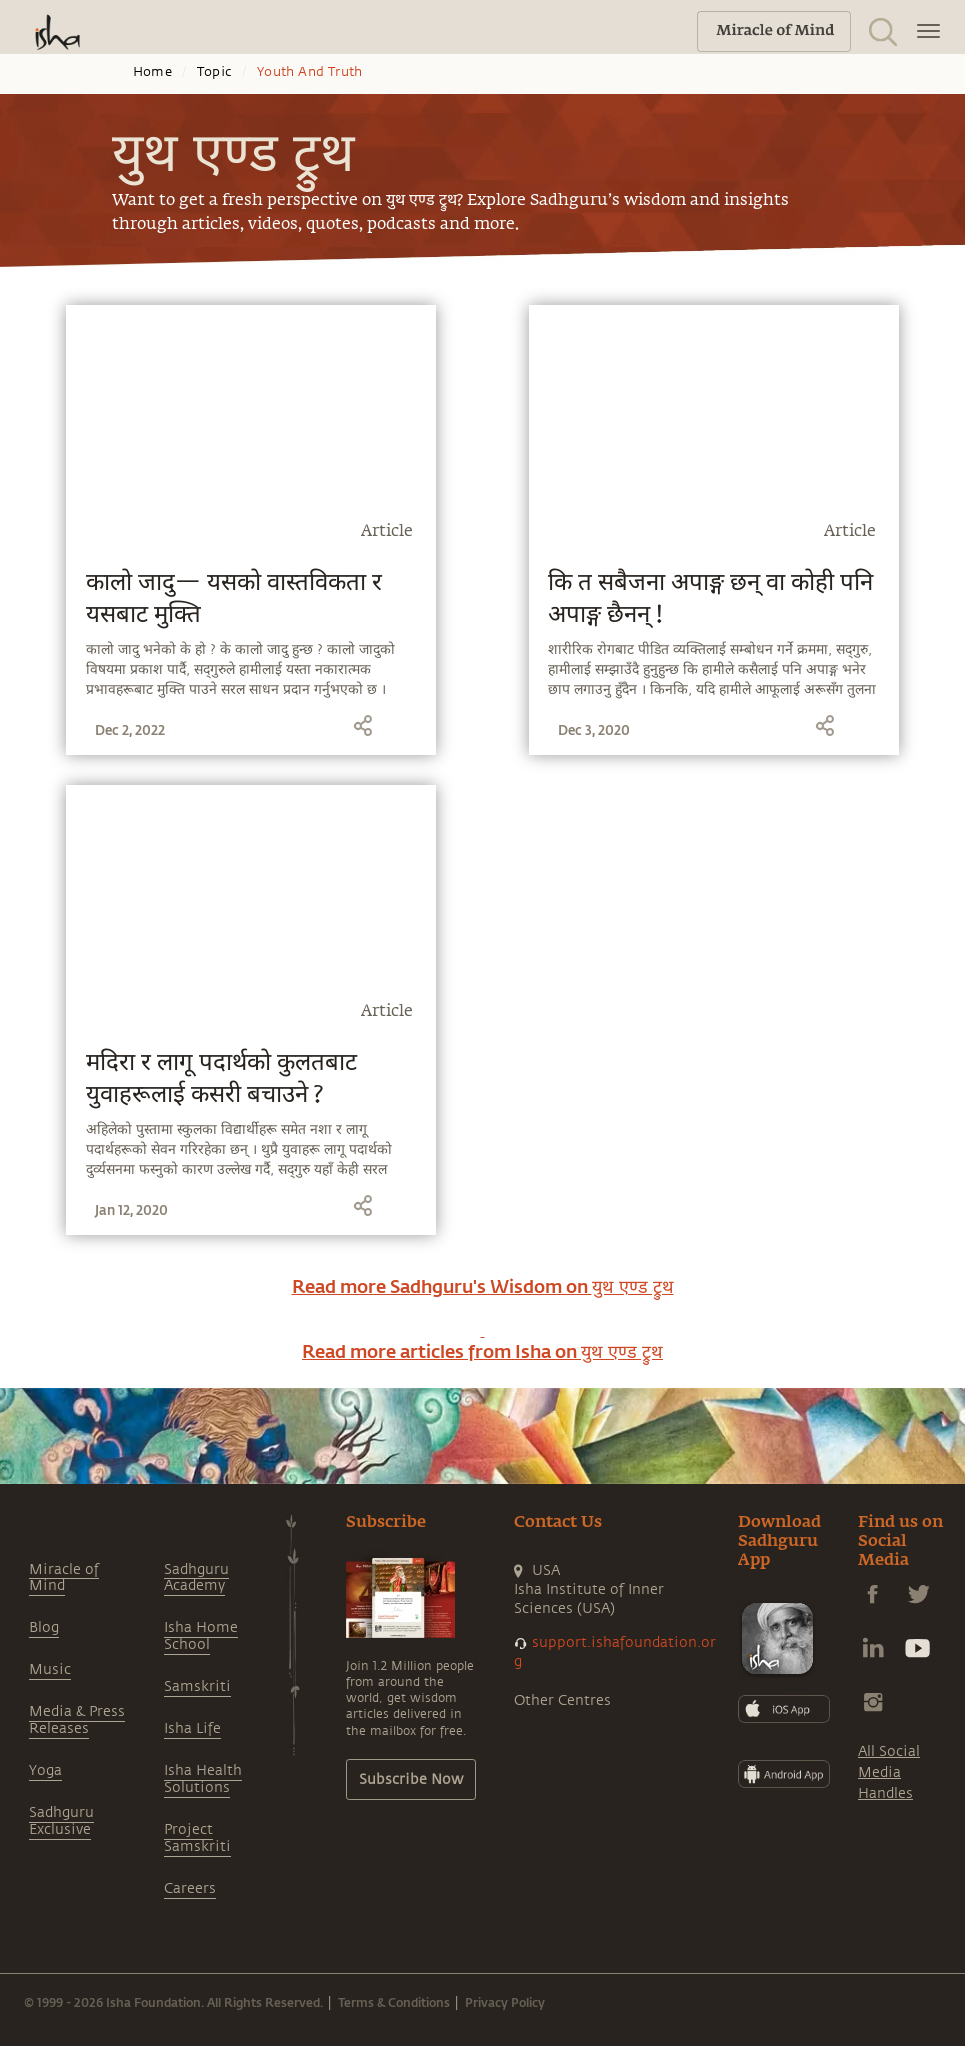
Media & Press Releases (77, 1720)
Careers (190, 1888)
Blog (44, 1627)
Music (50, 1669)
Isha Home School (201, 1636)
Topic (214, 72)
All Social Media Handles (889, 1772)
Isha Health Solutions (203, 1779)
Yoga (45, 1770)
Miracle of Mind (64, 1578)
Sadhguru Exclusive (61, 1821)
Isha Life (192, 1728)
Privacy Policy (505, 2002)
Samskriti (197, 1686)
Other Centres (562, 1700)
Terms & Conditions (394, 2002)
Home (152, 72)
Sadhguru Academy (196, 1578)
